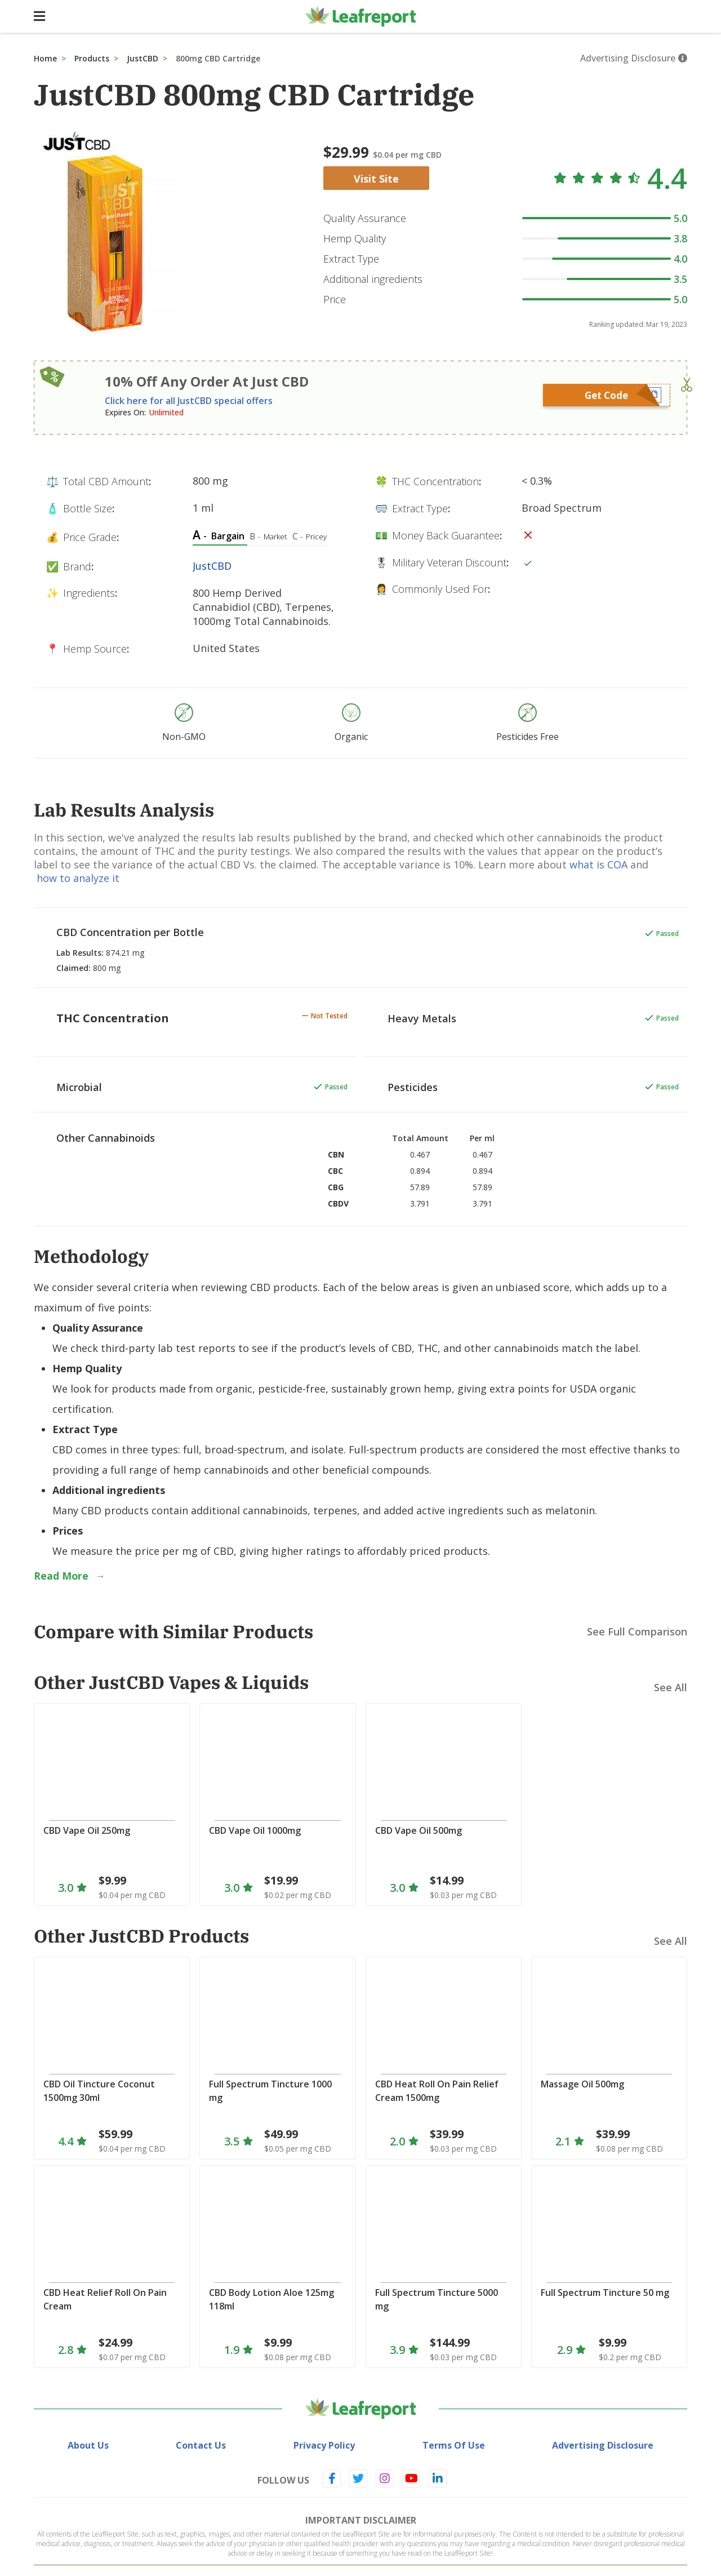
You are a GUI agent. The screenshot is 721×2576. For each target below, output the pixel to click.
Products (91, 58)
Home (45, 58)
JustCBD (142, 58)
